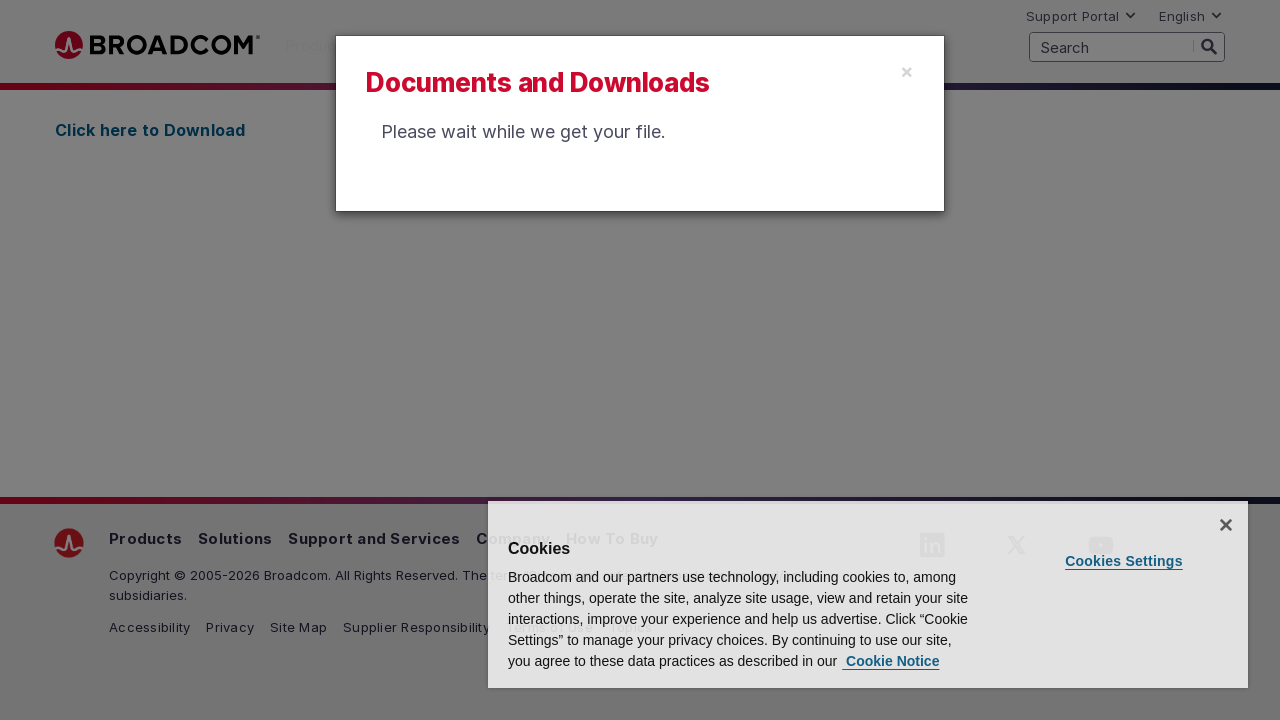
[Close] (907, 71)
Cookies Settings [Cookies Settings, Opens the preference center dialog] (1127, 540)
